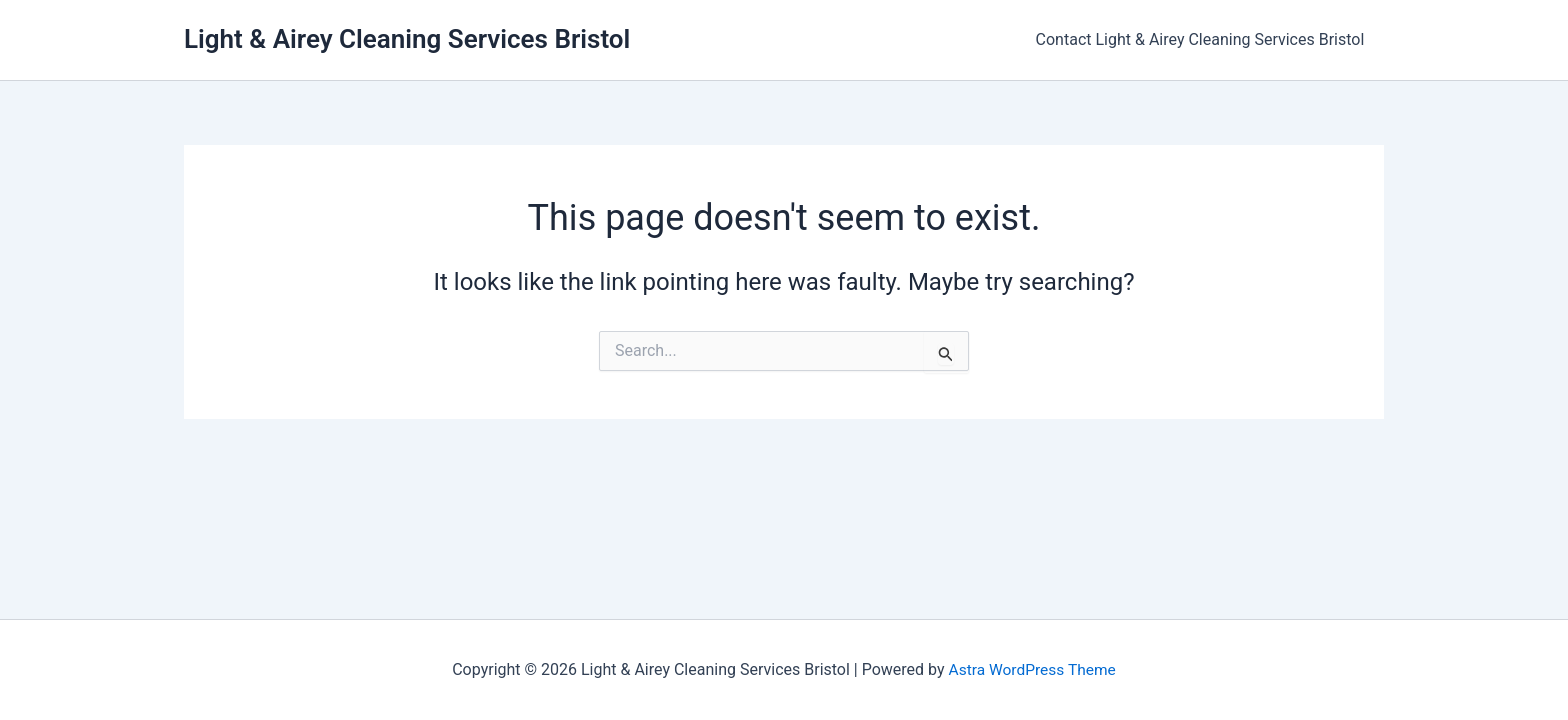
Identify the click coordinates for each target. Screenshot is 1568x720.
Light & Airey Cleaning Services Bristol (407, 39)
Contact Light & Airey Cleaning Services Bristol (1203, 39)
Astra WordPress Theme (1032, 669)
